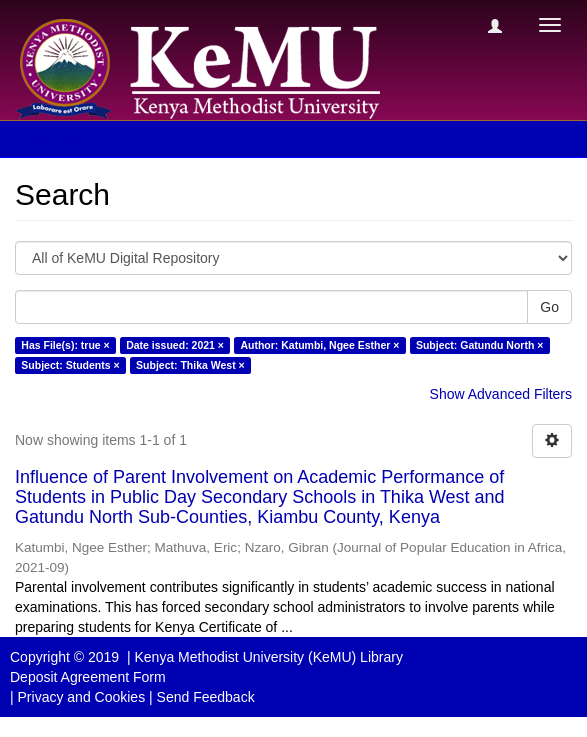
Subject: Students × (70, 365)
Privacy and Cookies (82, 697)
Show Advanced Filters (501, 394)
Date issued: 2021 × (175, 345)
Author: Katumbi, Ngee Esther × (319, 345)
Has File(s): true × (65, 345)
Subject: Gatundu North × (479, 345)
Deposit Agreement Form (88, 677)
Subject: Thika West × (190, 365)
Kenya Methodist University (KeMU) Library (268, 657)
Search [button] (59, 139)
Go (549, 307)
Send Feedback (206, 697)
